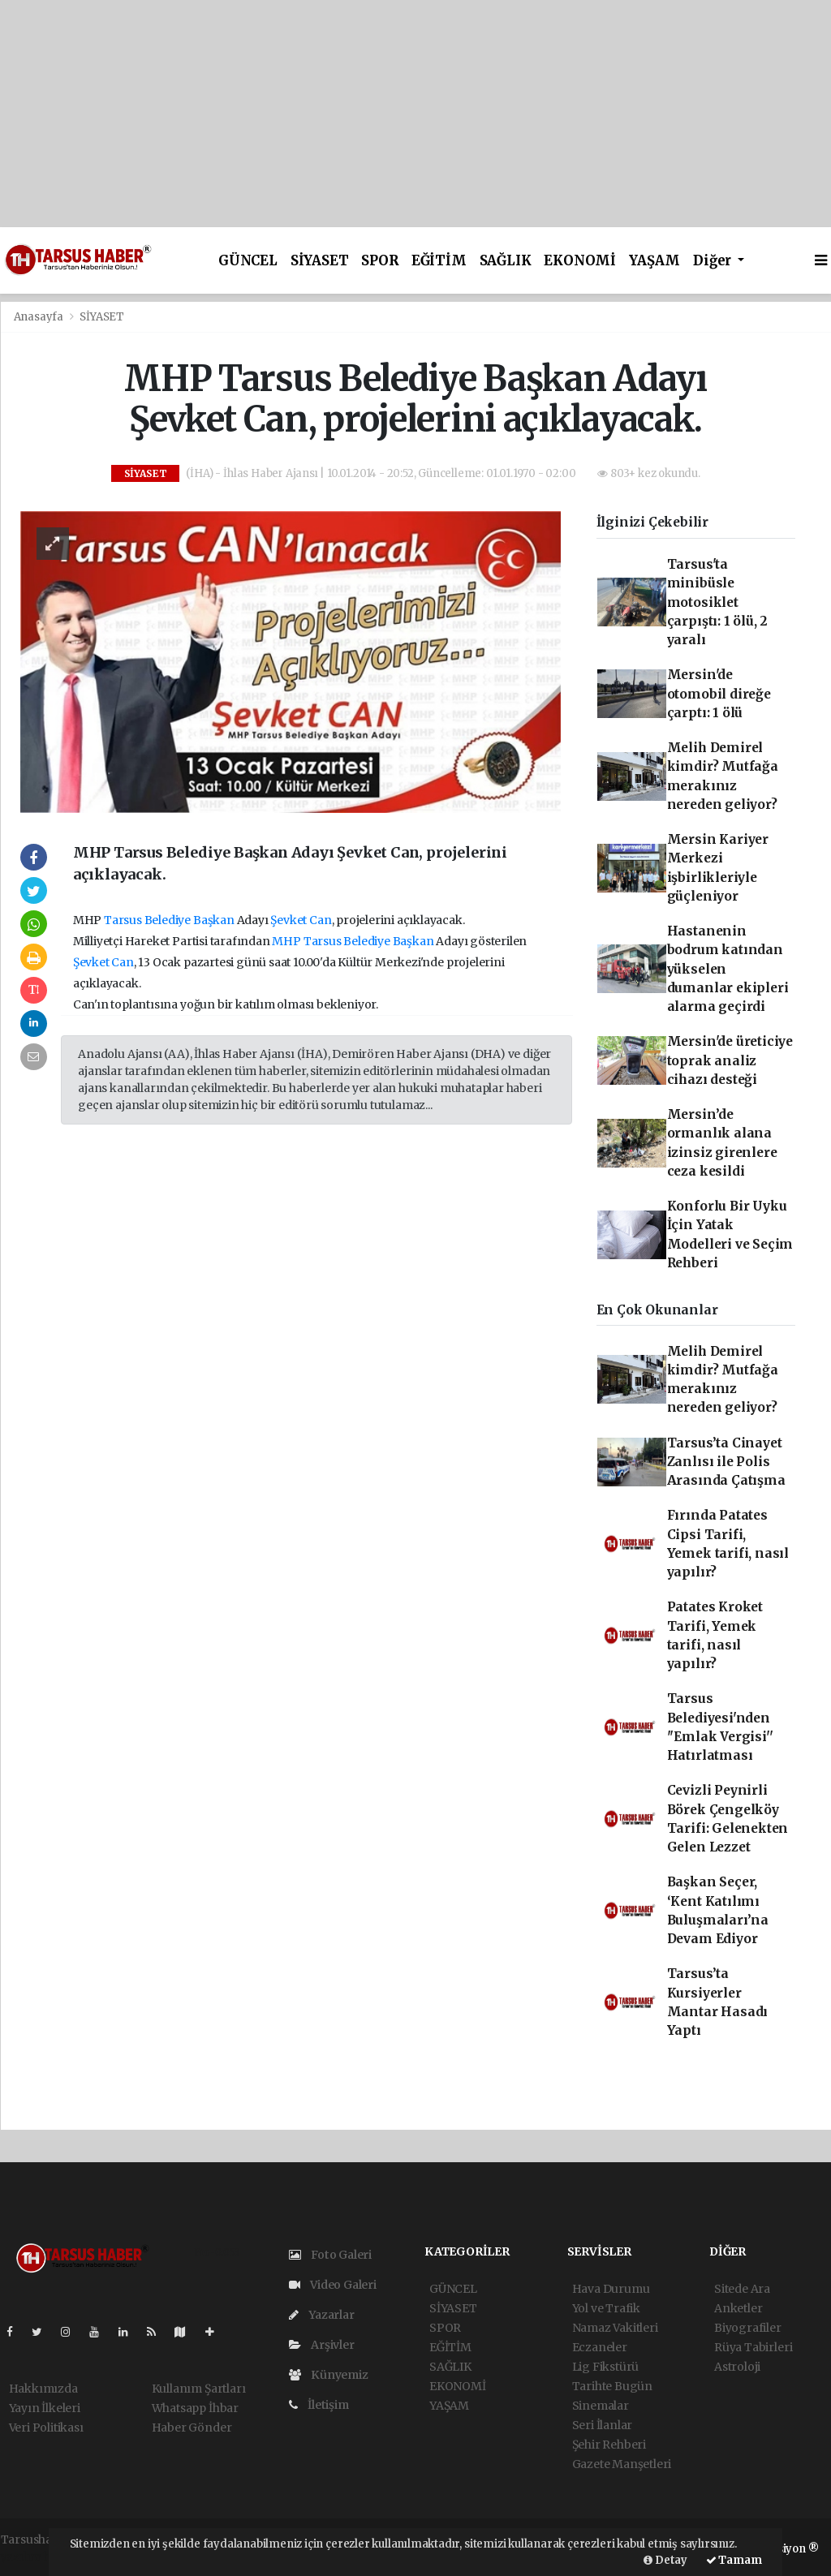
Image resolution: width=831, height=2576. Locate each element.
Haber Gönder (192, 2427)
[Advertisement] (415, 113)
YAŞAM (654, 260)
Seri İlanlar (602, 2425)
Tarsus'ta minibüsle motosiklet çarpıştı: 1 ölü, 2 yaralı (718, 602)
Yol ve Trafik (606, 2308)
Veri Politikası (46, 2427)
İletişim (319, 2405)
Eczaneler (599, 2347)
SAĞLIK (506, 260)
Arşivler (322, 2344)
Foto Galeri (330, 2254)
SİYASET (320, 260)
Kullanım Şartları (199, 2388)
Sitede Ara (742, 2288)
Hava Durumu (611, 2288)
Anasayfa (40, 317)
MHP (286, 941)
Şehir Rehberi (609, 2444)
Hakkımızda (43, 2388)
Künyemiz (328, 2374)
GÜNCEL (248, 260)
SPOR (379, 260)
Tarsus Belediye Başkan (169, 920)
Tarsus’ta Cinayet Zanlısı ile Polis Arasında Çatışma (726, 1462)
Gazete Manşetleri (622, 2464)
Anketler (738, 2308)
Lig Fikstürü (605, 2366)
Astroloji (737, 2366)
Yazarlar (322, 2314)
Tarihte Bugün (612, 2386)
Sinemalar (600, 2405)
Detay (665, 2560)
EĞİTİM (439, 260)
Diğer (713, 260)
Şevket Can (300, 920)
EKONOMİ (580, 260)
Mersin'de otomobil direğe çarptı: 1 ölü (719, 693)
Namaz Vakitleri (615, 2327)
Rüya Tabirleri (753, 2347)
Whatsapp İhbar (195, 2408)
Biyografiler (747, 2327)
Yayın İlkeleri (44, 2408)
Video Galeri (333, 2284)
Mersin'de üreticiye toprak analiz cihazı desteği (730, 1060)
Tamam (734, 2560)
